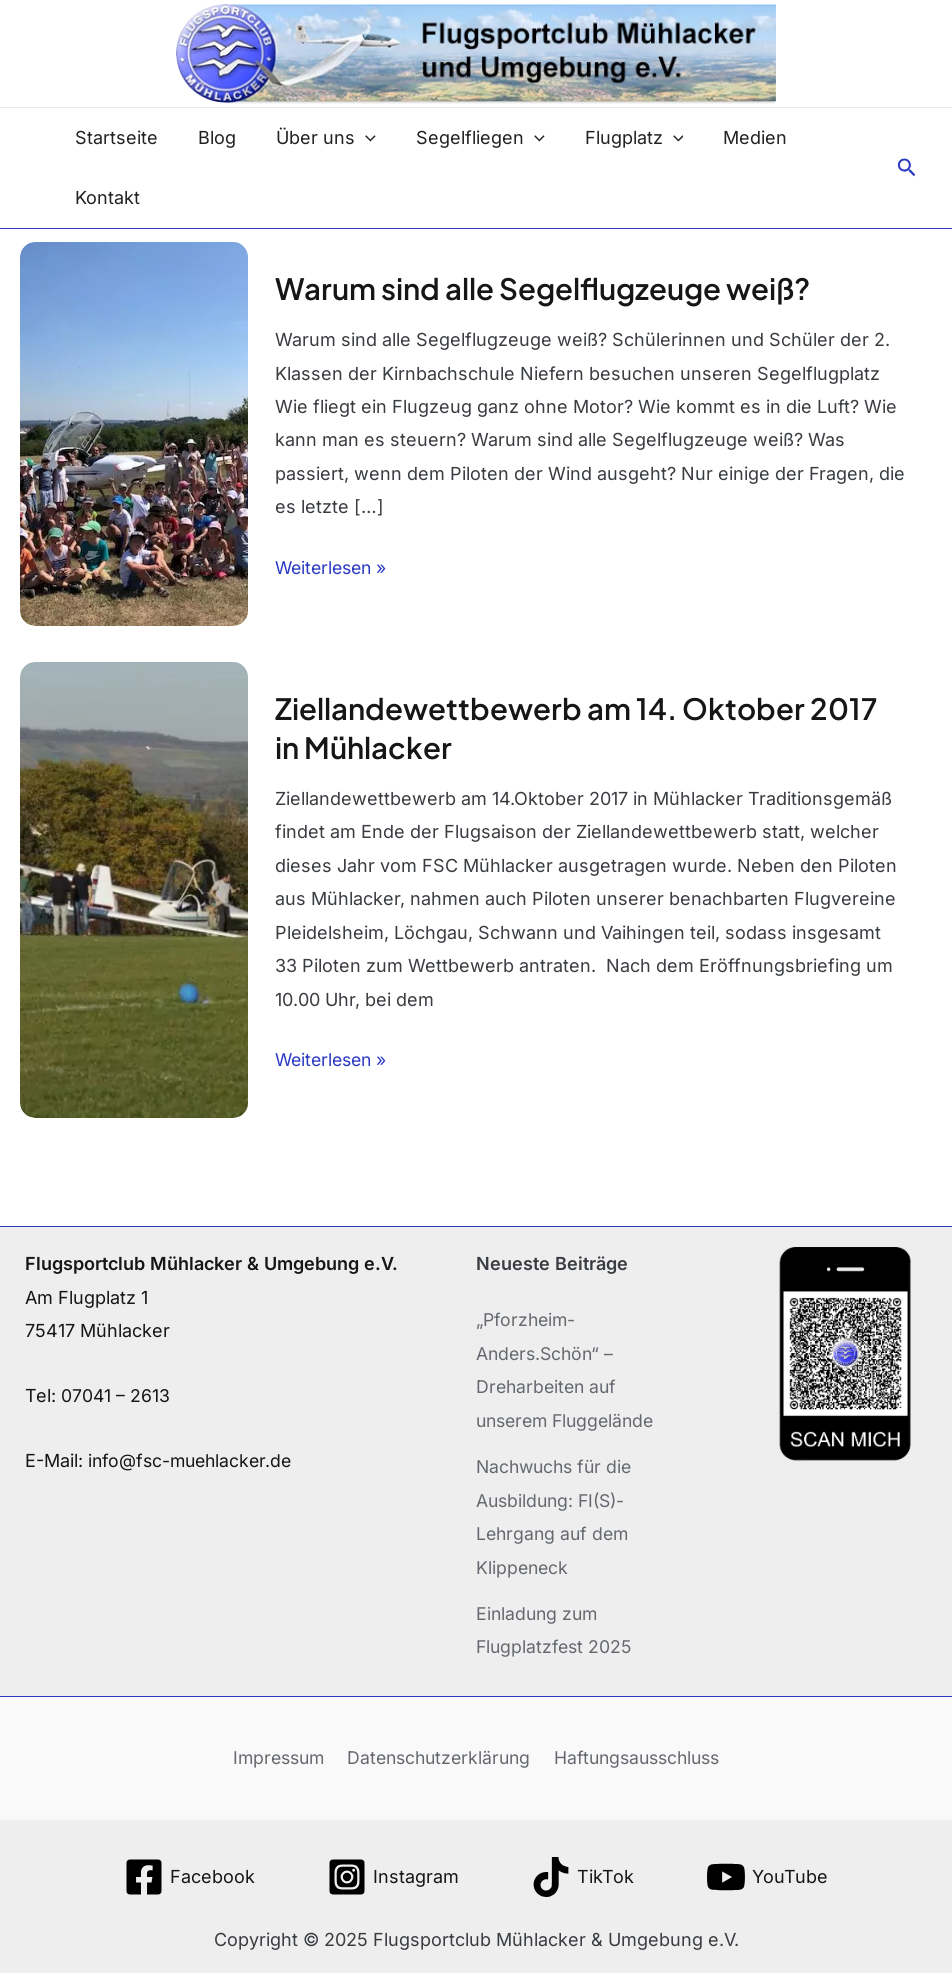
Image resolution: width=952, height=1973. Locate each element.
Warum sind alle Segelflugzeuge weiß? (548, 288)
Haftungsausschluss (637, 1754)
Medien (733, 137)
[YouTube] (767, 1874)
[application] (355, 138)
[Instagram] (393, 1874)
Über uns (316, 138)
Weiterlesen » (334, 564)
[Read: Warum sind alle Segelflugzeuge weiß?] (134, 432)
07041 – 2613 (116, 1394)
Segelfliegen (466, 138)
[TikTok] (582, 1874)
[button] (907, 168)
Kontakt (105, 197)
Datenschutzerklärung (436, 1754)
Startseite (114, 137)
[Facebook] (189, 1874)
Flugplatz (616, 138)
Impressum (274, 1754)
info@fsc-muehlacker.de (193, 1459)
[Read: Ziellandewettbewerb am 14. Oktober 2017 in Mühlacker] (134, 887)
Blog (211, 137)
